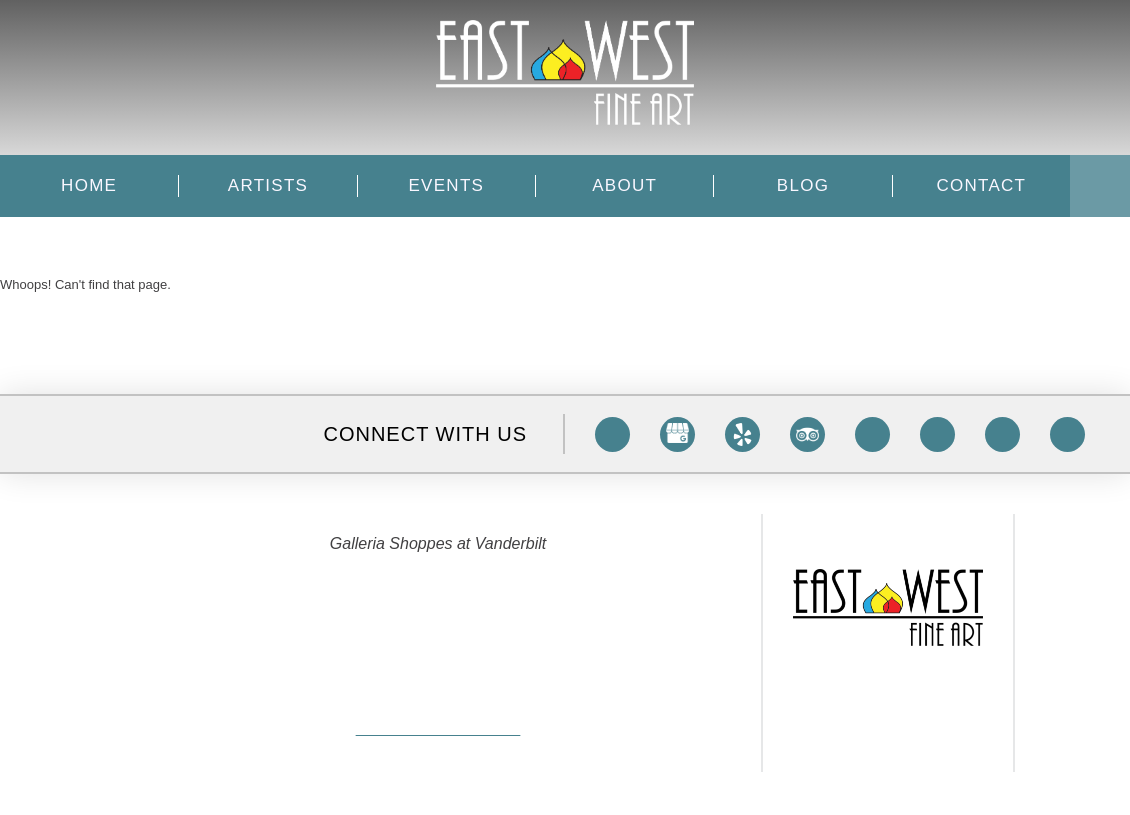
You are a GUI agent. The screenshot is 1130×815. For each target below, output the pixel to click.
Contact (981, 186)
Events (446, 186)
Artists (268, 186)
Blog (803, 186)
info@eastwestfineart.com (438, 731)
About (624, 186)
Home (89, 186)
